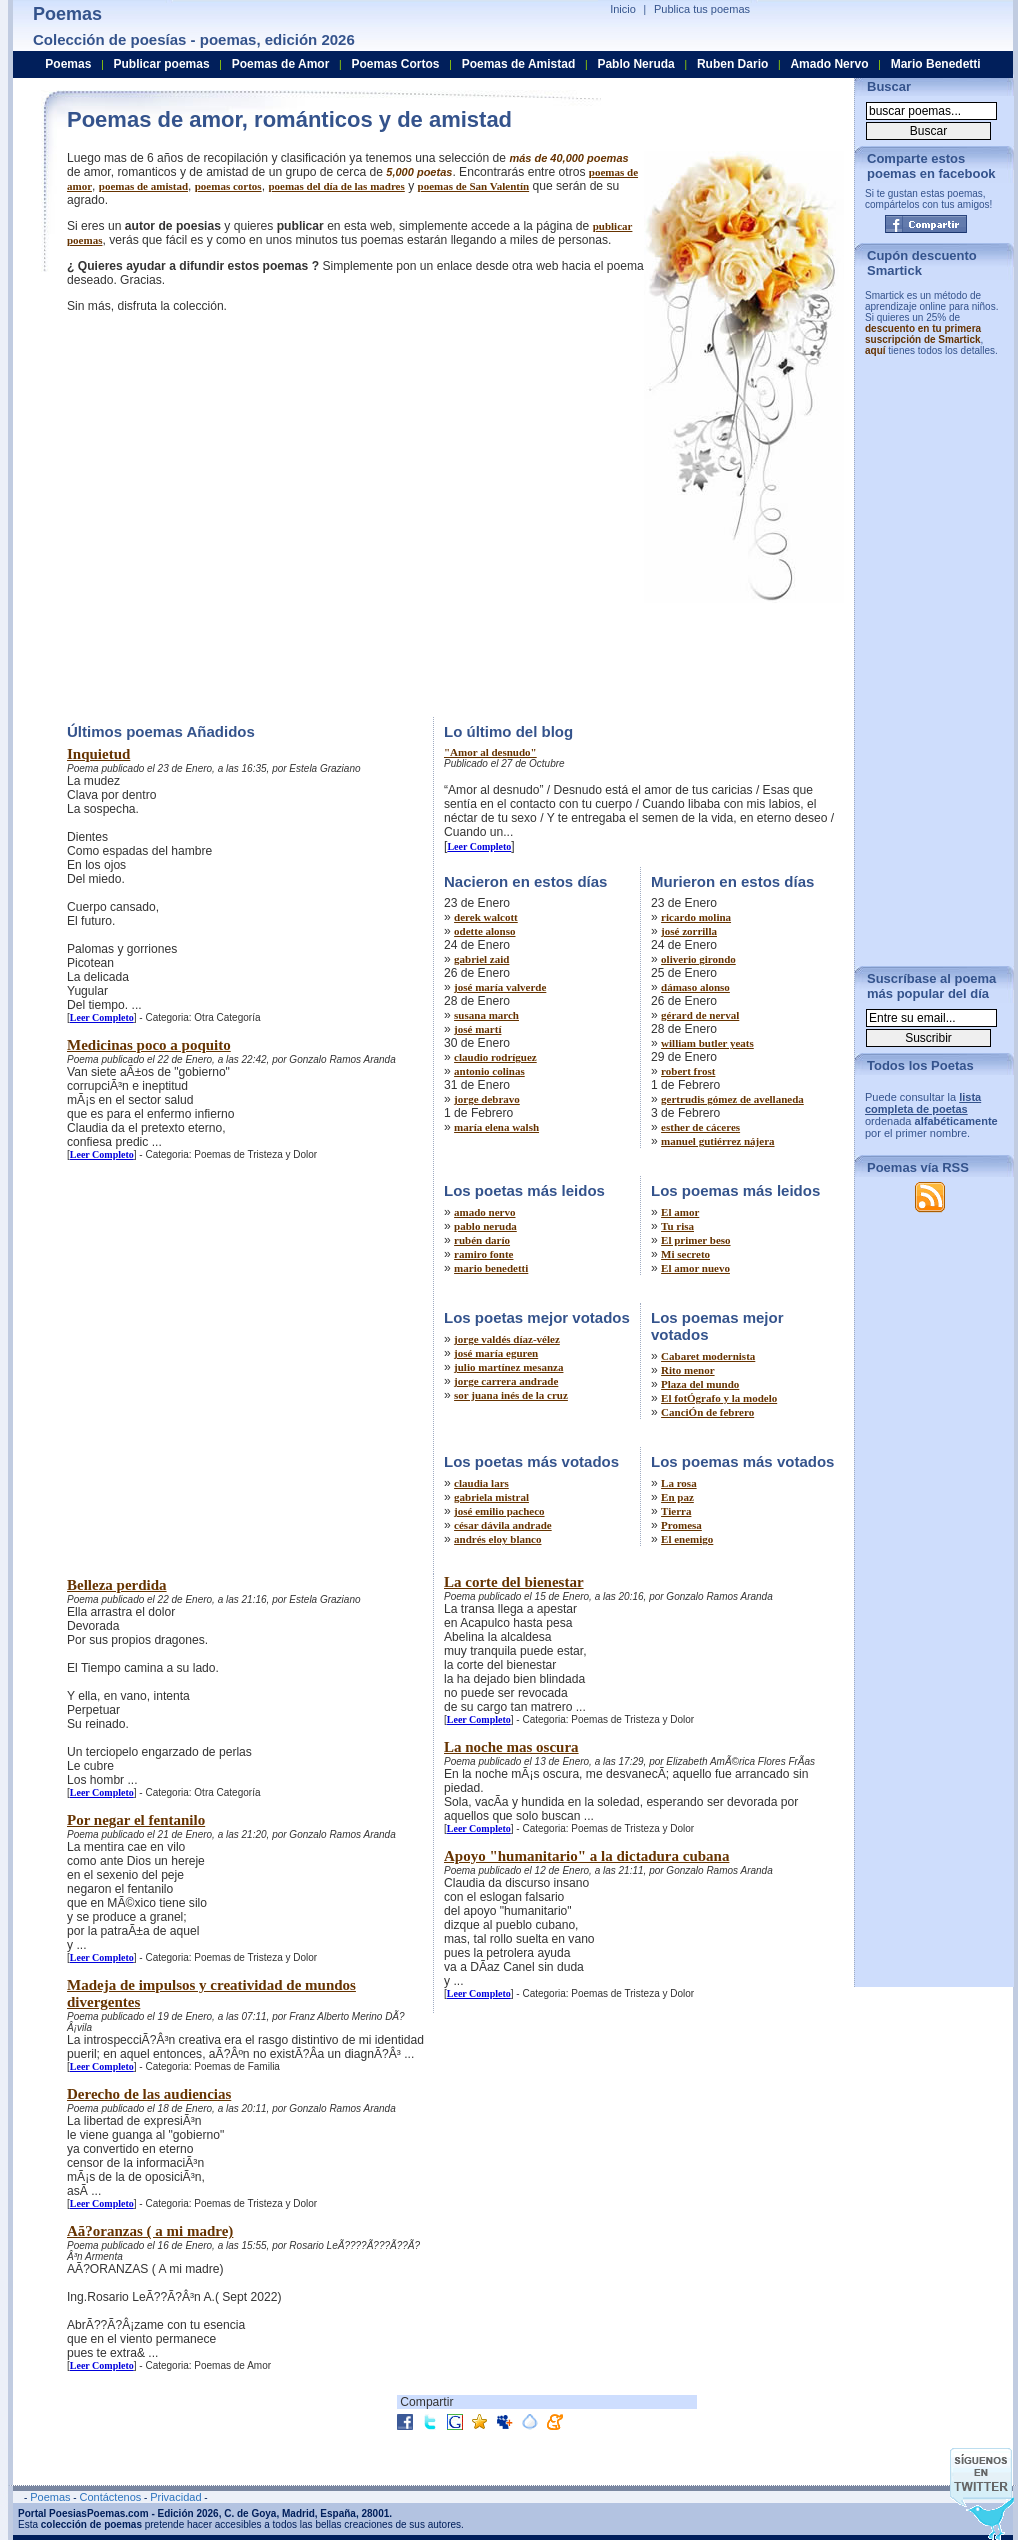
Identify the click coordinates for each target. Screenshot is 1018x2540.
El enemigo (687, 1539)
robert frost (688, 1071)
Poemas (68, 64)
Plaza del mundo (700, 1384)
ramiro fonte (483, 1254)
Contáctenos (110, 2497)
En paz (677, 1497)
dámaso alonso (695, 987)
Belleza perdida (117, 1585)
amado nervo (484, 1212)
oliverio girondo (698, 959)
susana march (486, 1015)
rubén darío (482, 1240)
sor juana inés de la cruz (511, 1395)
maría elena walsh (496, 1127)
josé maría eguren (496, 1353)
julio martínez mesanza (508, 1367)
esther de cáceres (700, 1127)
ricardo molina (696, 917)
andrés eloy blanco (497, 1539)
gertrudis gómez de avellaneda (732, 1099)
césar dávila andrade (503, 1525)
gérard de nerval (700, 1015)
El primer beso (695, 1240)
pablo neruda (485, 1226)
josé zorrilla (689, 931)
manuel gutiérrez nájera (717, 1141)
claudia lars (481, 1483)
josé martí (477, 1029)
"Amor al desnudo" (490, 752)
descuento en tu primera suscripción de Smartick (923, 334)
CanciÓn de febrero (707, 1412)
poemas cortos (228, 186)
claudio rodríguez (495, 1057)
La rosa (679, 1483)
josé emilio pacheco (499, 1511)
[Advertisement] (187, 512)
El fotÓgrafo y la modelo (719, 1398)
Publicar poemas (162, 64)
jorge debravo (487, 1099)
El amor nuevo (695, 1268)
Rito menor (687, 1370)
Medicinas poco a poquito (149, 1045)
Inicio (623, 9)
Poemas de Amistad (519, 64)
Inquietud (98, 754)
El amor (680, 1212)
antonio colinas (489, 1071)
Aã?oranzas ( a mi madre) (150, 2231)
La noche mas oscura (511, 1747)
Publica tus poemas (702, 9)
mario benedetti (491, 1268)
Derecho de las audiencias (149, 2094)
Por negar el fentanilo (136, 1820)
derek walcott (486, 917)
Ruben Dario (732, 64)
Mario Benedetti (936, 64)
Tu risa (677, 1226)
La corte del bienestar (514, 1582)
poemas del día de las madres (336, 186)
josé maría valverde (500, 987)
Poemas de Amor (281, 64)
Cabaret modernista (708, 1356)
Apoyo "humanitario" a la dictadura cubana (586, 1856)
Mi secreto (685, 1254)
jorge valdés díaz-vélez (507, 1339)
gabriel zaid (481, 959)
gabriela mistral (491, 1497)
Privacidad (175, 2497)
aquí (875, 350)
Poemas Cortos (395, 64)
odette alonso (484, 931)
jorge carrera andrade (506, 1381)
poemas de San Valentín (474, 186)
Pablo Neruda (635, 64)
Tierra (676, 1511)
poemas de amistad (143, 186)
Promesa (681, 1525)
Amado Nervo (829, 64)
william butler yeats (707, 1043)
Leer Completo (102, 1017)
